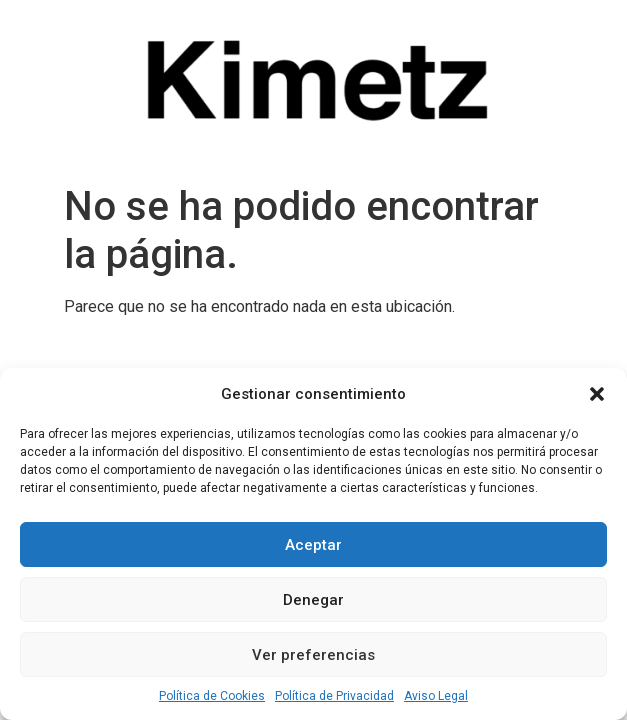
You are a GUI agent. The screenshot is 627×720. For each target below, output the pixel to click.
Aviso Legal (436, 696)
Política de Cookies (212, 696)
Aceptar (313, 545)
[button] (597, 394)
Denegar (313, 600)
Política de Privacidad (334, 696)
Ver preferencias (313, 655)
